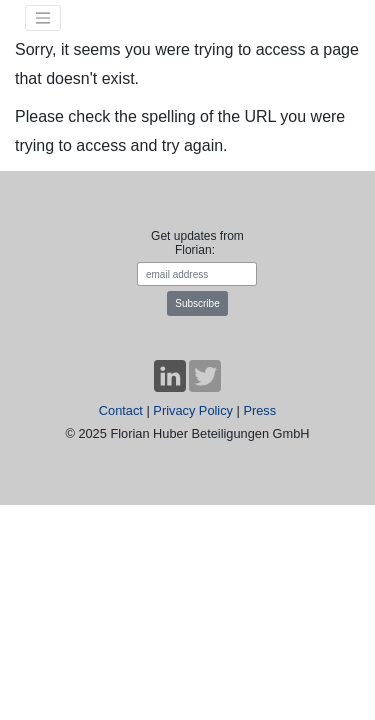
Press (259, 410)
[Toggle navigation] (43, 18)
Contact (121, 410)
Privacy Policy (193, 410)
